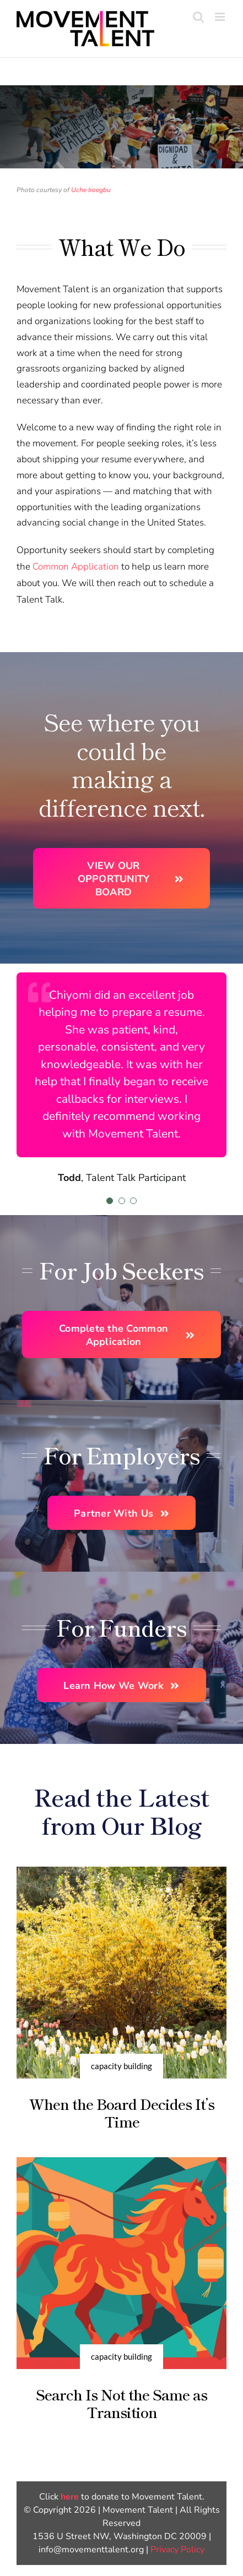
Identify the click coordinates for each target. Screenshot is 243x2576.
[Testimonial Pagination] (109, 1200)
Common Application (76, 566)
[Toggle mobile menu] (220, 17)
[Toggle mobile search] (198, 17)
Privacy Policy (177, 2550)
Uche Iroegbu (91, 189)
